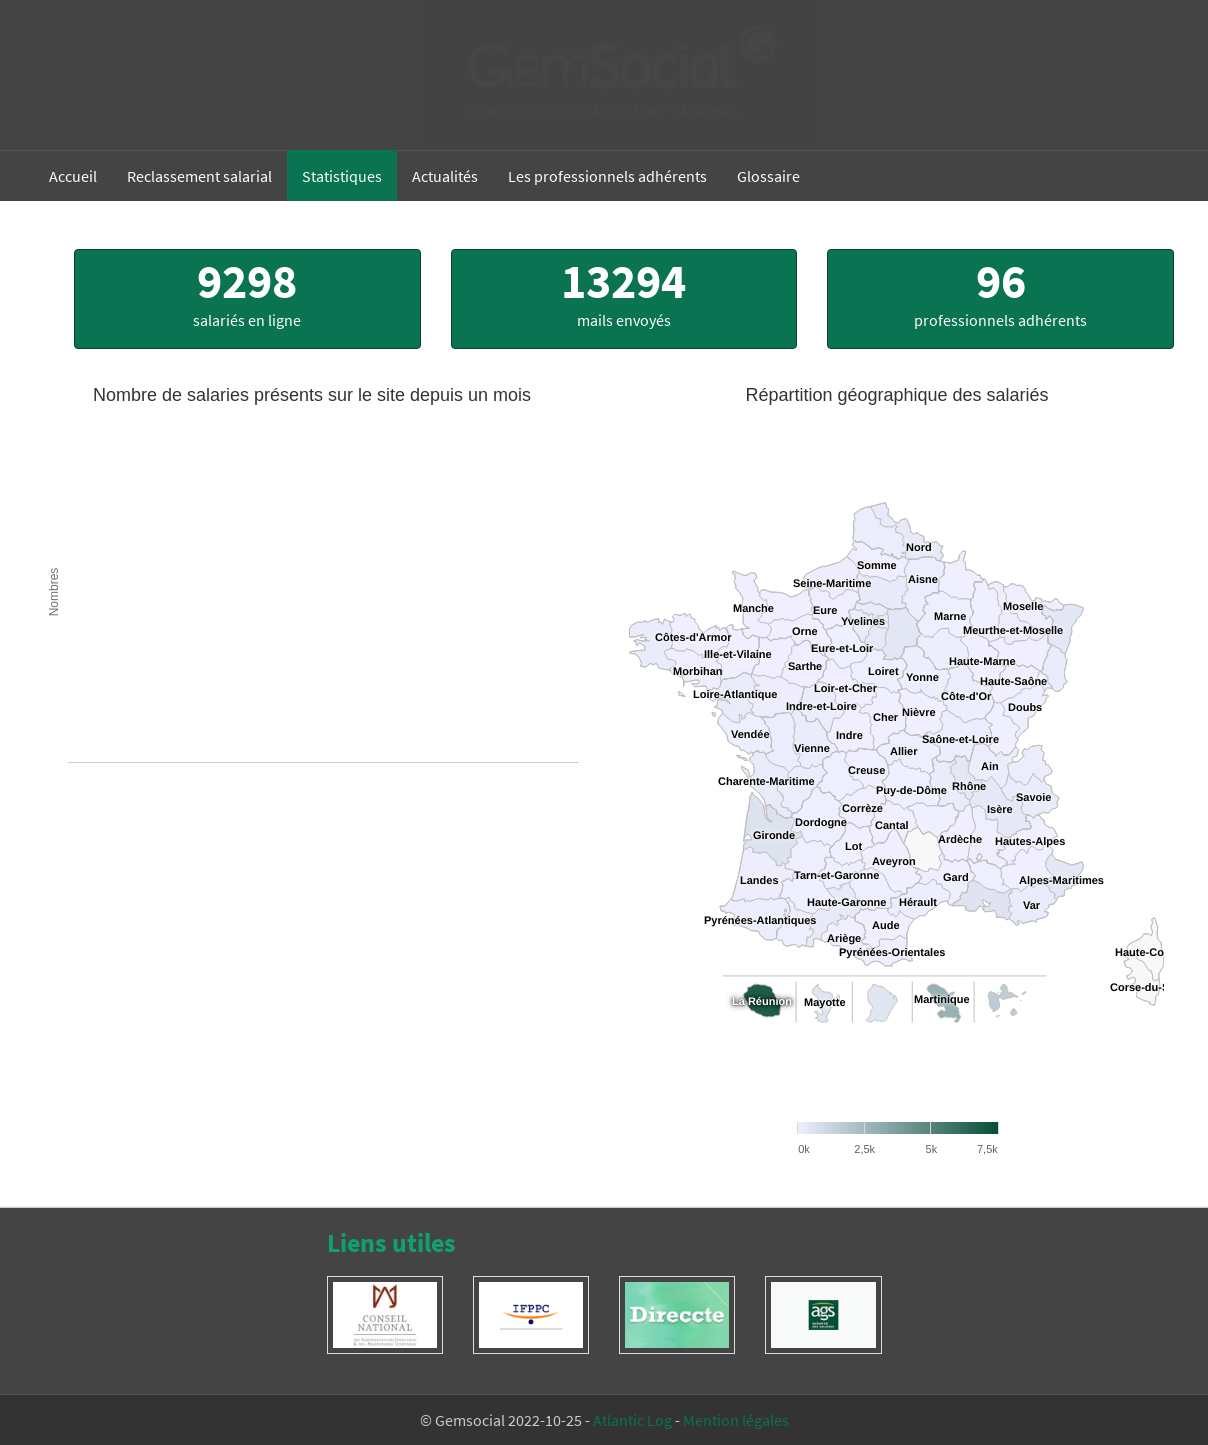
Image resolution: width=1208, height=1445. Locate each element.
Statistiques (342, 176)
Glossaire (768, 176)
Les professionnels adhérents (607, 176)
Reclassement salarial (199, 176)
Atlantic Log (632, 1420)
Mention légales (736, 1420)
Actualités (445, 176)
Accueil (73, 176)
